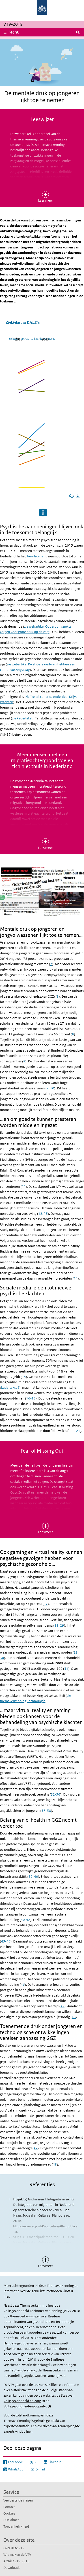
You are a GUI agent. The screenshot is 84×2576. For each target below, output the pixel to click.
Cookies (9, 2513)
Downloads (11, 2567)
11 (24, 1186)
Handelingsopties (17, 2343)
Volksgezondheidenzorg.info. (27, 2406)
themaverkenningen (25, 2316)
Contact (9, 2507)
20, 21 (75, 1431)
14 (76, 1278)
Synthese (57, 2359)
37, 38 (46, 1810)
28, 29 (59, 1625)
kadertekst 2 (10, 1387)
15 (24, 1377)
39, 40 (33, 1876)
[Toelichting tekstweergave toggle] (42, 512)
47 (62, 2006)
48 (74, 2017)
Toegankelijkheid (16, 2526)
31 (66, 1668)
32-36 (55, 1794)
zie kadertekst (22, 718)
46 (23, 1984)
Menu (14, 32)
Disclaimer (11, 2520)
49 (36, 2148)
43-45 (6, 1941)
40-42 (25, 1920)
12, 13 (43, 1213)
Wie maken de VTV (17, 2554)
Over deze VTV (13, 2548)
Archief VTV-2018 (16, 2561)
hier (6, 2296)
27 (46, 1604)
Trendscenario (36, 556)
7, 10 (50, 1088)
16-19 (31, 1398)
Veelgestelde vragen (18, 2500)
